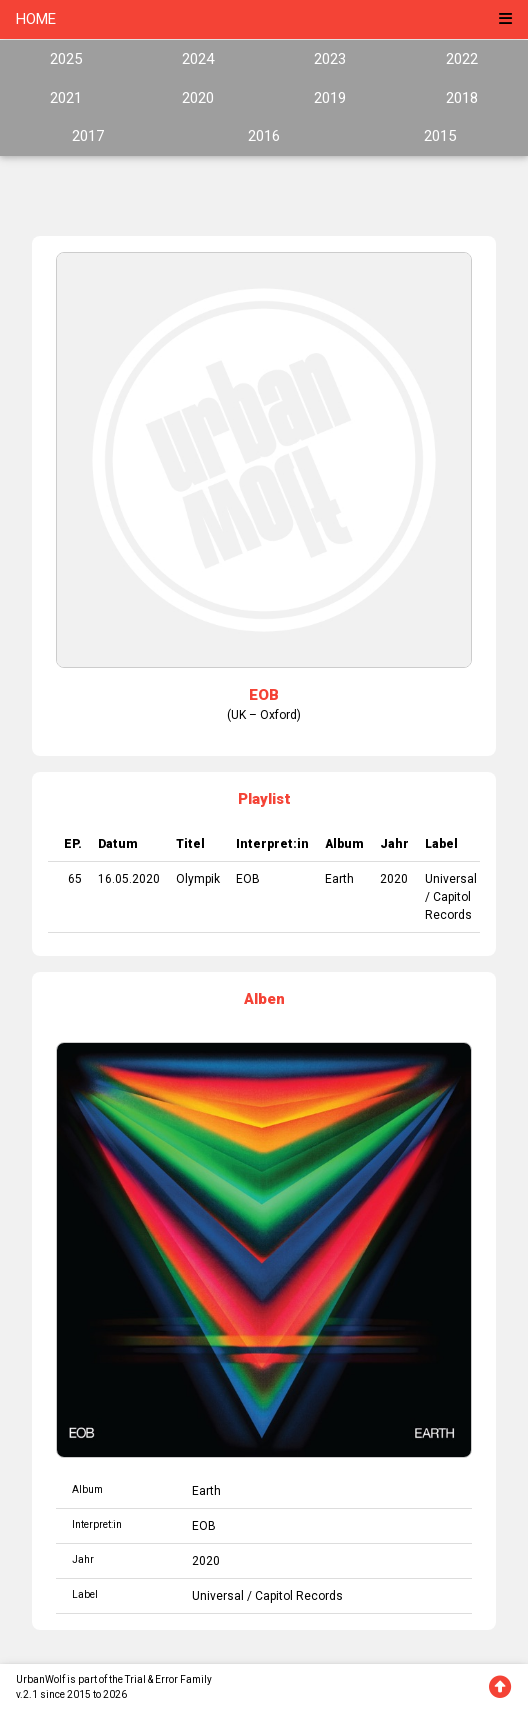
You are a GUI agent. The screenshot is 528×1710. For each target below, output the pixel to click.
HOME (36, 19)
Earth (339, 879)
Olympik (198, 879)
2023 (330, 59)
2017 (88, 136)
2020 (198, 98)
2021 (66, 98)
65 (75, 879)
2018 (462, 98)
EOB (248, 879)
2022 (462, 59)
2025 (66, 59)
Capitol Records (299, 1596)
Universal (451, 879)
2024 (198, 59)
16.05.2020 (129, 879)
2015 (440, 136)
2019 (330, 98)
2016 (264, 136)
